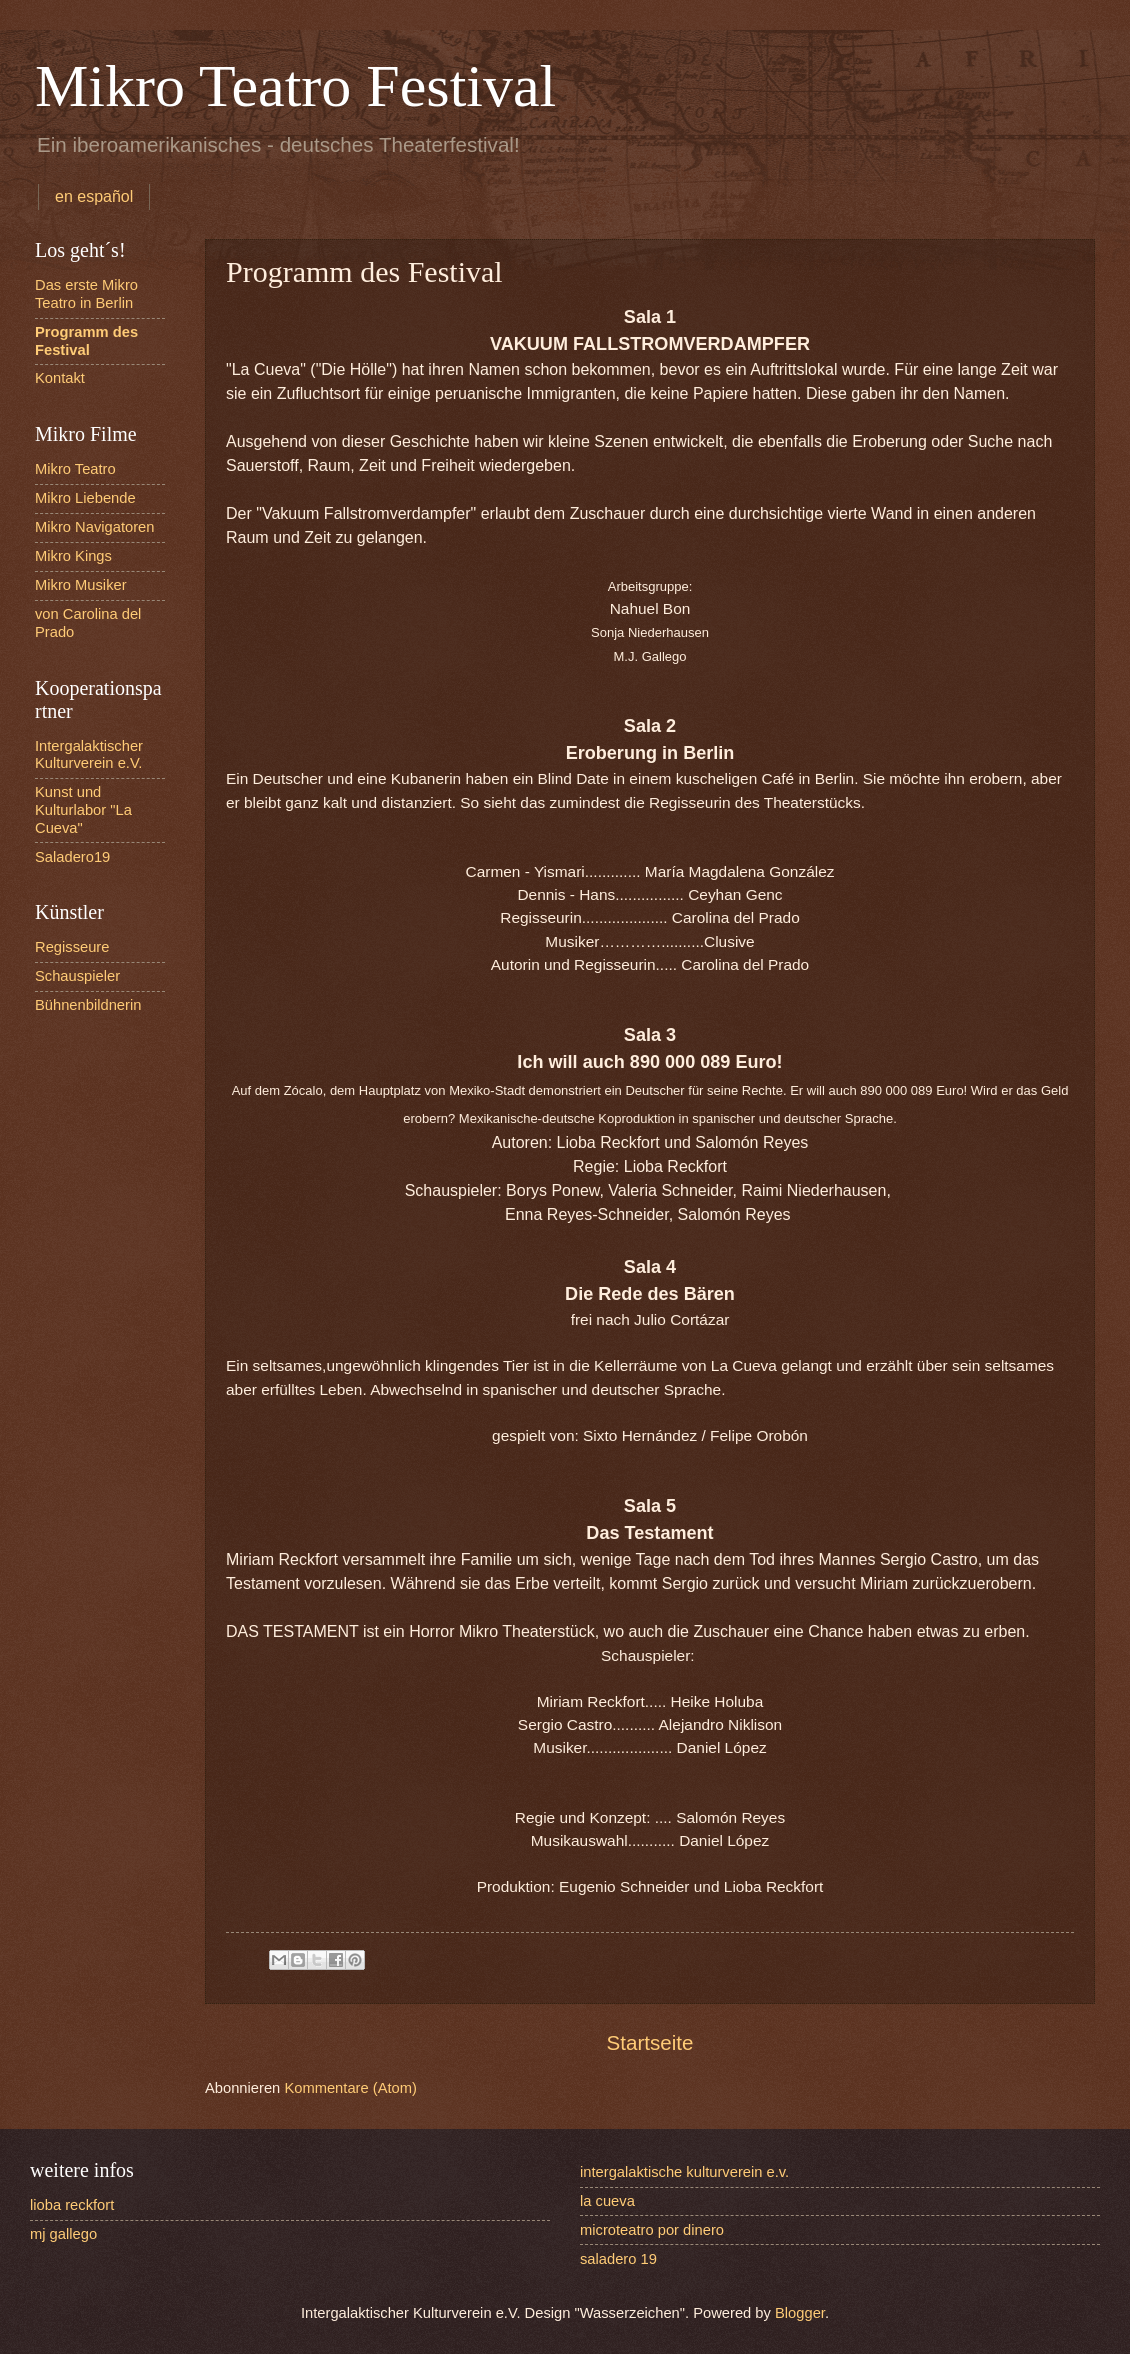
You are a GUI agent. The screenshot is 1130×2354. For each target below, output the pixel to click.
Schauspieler (77, 976)
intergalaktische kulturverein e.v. (684, 2172)
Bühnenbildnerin (88, 1005)
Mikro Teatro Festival (295, 86)
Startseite (650, 2042)
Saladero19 (72, 857)
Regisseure (72, 947)
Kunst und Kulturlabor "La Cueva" (83, 809)
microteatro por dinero (652, 2230)
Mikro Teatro (75, 469)
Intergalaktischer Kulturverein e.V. (89, 755)
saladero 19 (618, 2259)
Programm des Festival (86, 341)
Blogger (800, 2313)
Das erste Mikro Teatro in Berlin (86, 294)
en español (94, 196)
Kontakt (60, 378)
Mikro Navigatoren (94, 527)
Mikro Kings (73, 556)
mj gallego (63, 2234)
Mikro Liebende (85, 498)
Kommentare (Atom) (350, 2088)
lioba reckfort (72, 2205)
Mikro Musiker (81, 585)
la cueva (607, 2201)
